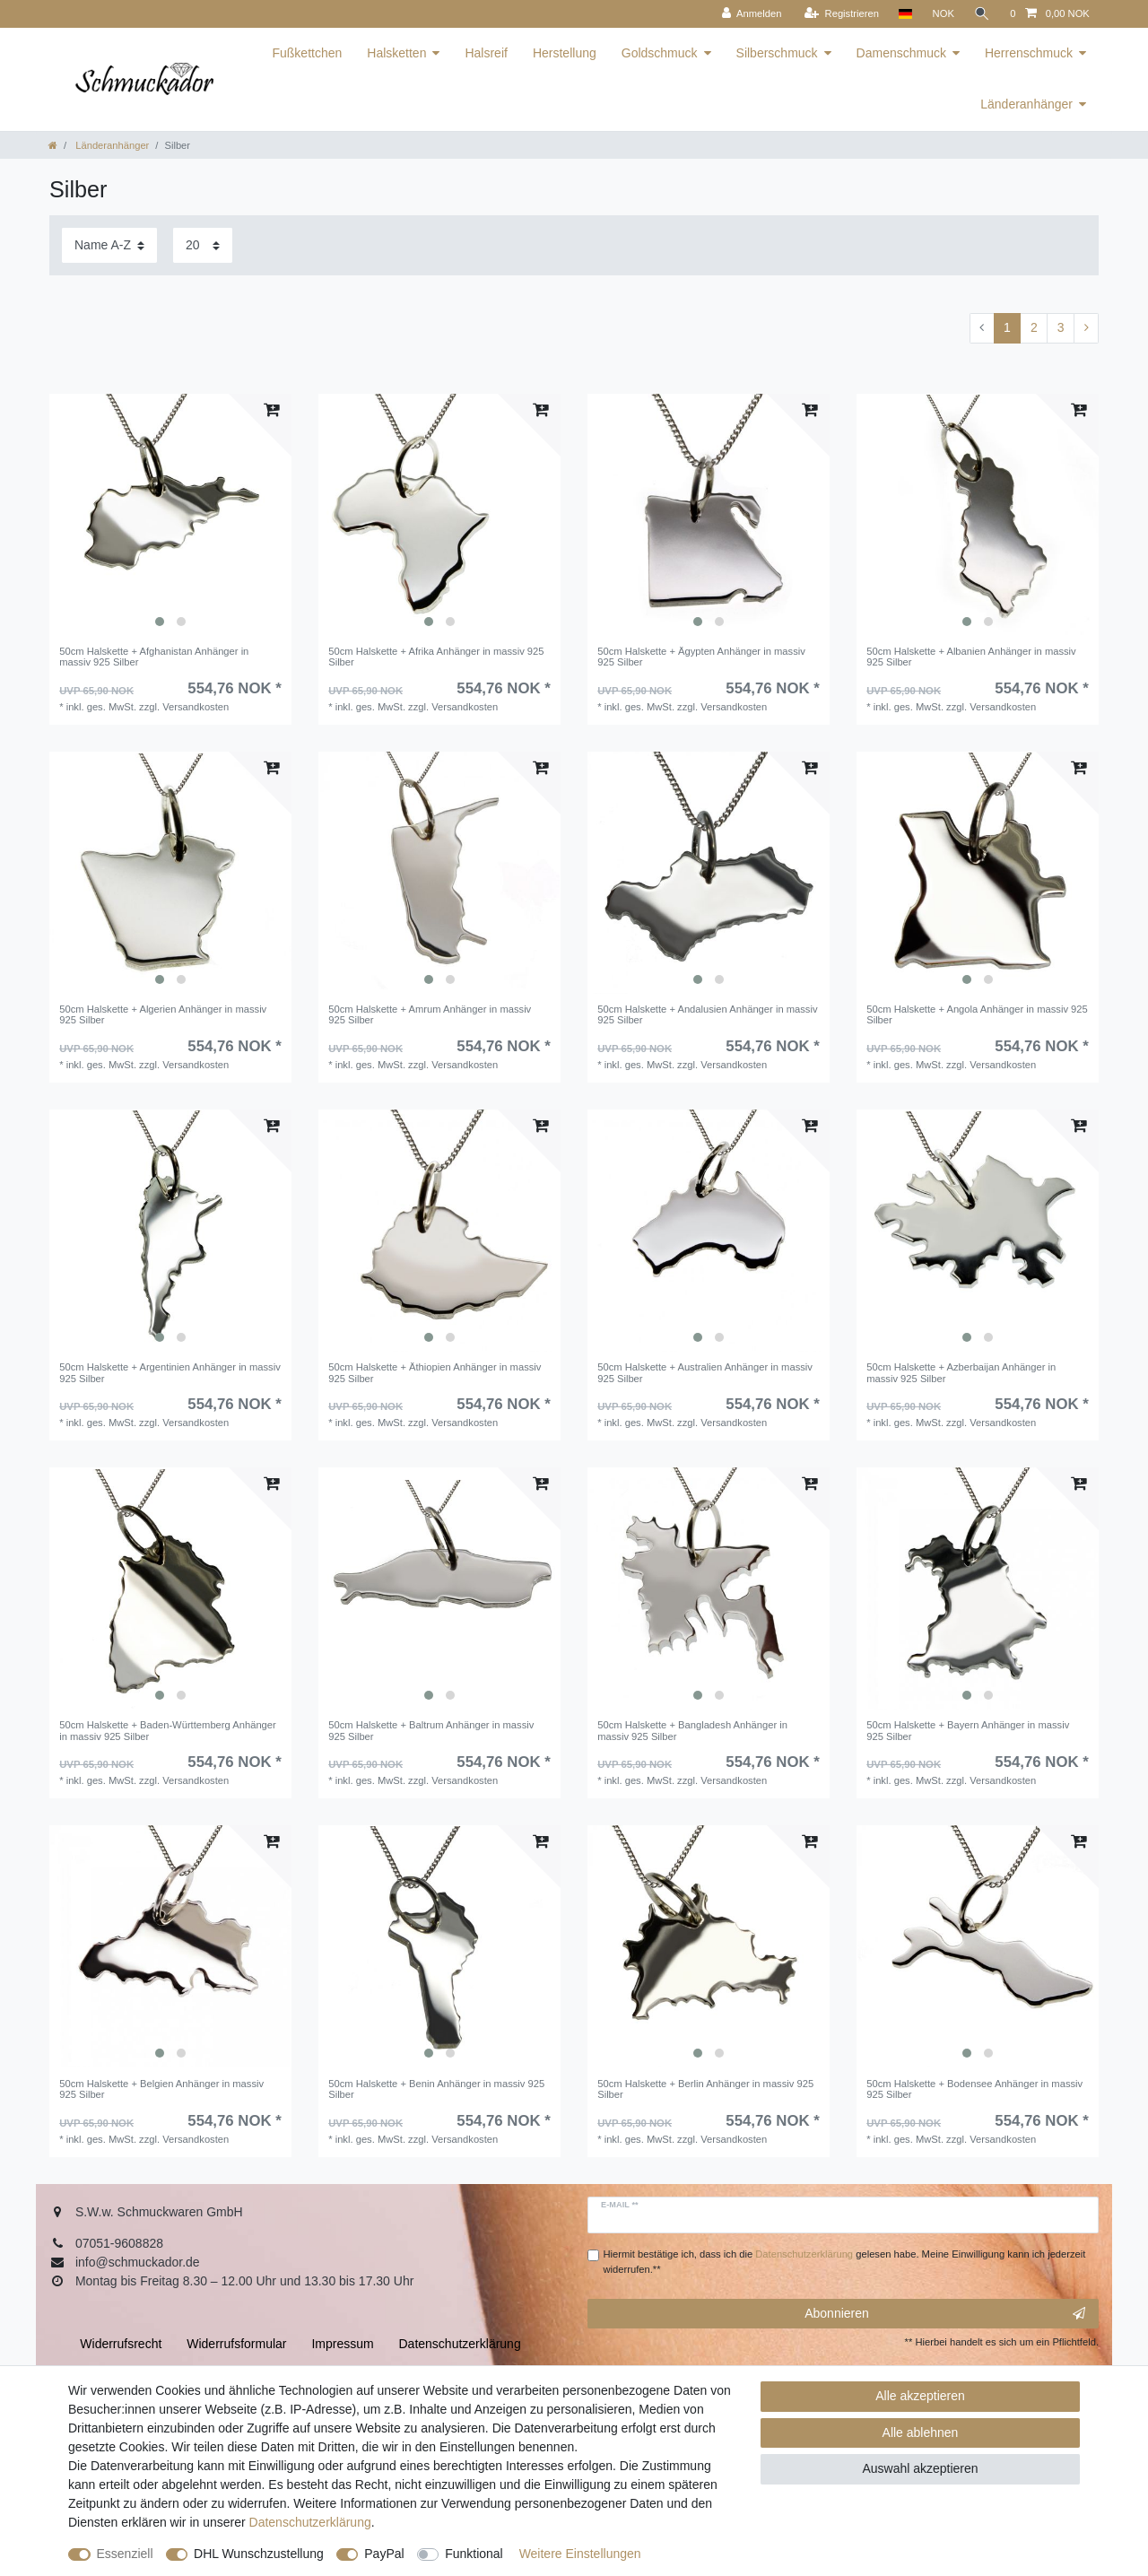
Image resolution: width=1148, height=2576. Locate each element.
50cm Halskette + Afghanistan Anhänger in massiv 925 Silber (153, 656)
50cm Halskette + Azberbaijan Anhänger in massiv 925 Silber (961, 1372)
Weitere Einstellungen (580, 2553)
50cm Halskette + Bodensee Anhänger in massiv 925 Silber (974, 2089)
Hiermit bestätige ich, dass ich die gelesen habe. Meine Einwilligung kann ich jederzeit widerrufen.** (845, 2262)
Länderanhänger (1026, 104)
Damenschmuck (901, 53)
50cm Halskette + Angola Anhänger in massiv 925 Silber (977, 1014)
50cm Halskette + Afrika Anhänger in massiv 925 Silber (436, 656)
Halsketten (396, 53)
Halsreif (486, 53)
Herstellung (564, 53)
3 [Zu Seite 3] (1061, 327)
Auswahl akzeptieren (920, 2468)
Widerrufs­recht (120, 2344)
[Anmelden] (752, 14)
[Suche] (982, 14)
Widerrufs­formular (236, 2344)
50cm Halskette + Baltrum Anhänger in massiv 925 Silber (431, 1730)
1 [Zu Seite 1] (1007, 327)
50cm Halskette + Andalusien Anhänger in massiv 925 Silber (707, 1014)
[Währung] (943, 14)
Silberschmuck (777, 53)
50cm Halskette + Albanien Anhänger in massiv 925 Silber (971, 656)
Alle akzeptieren (920, 2396)
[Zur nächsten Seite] (1086, 328)
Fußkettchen (307, 53)
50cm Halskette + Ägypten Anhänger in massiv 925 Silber (701, 656)
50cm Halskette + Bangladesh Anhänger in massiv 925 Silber (692, 1730)
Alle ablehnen (921, 2432)
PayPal (384, 2553)
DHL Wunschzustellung (259, 2553)
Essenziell (125, 2553)
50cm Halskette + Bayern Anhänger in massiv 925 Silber (967, 1730)
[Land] (905, 14)
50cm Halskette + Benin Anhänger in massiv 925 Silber (436, 2089)
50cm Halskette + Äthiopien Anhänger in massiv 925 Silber (434, 1372)
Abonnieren (944, 2314)
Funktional (474, 2553)
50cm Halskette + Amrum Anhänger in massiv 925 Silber (429, 1014)
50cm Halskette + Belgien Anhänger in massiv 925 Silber (161, 2089)
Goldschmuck (660, 53)
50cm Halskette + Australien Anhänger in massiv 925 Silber (705, 1372)
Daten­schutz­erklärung (310, 2522)
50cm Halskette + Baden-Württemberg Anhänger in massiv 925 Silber (167, 1730)
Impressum (342, 2344)
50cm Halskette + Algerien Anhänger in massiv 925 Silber (162, 1014)
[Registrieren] (842, 14)
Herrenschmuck (1029, 53)
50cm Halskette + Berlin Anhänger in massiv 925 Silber (705, 2089)
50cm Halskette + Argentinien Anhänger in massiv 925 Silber (170, 1372)
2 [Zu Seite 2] (1034, 327)
